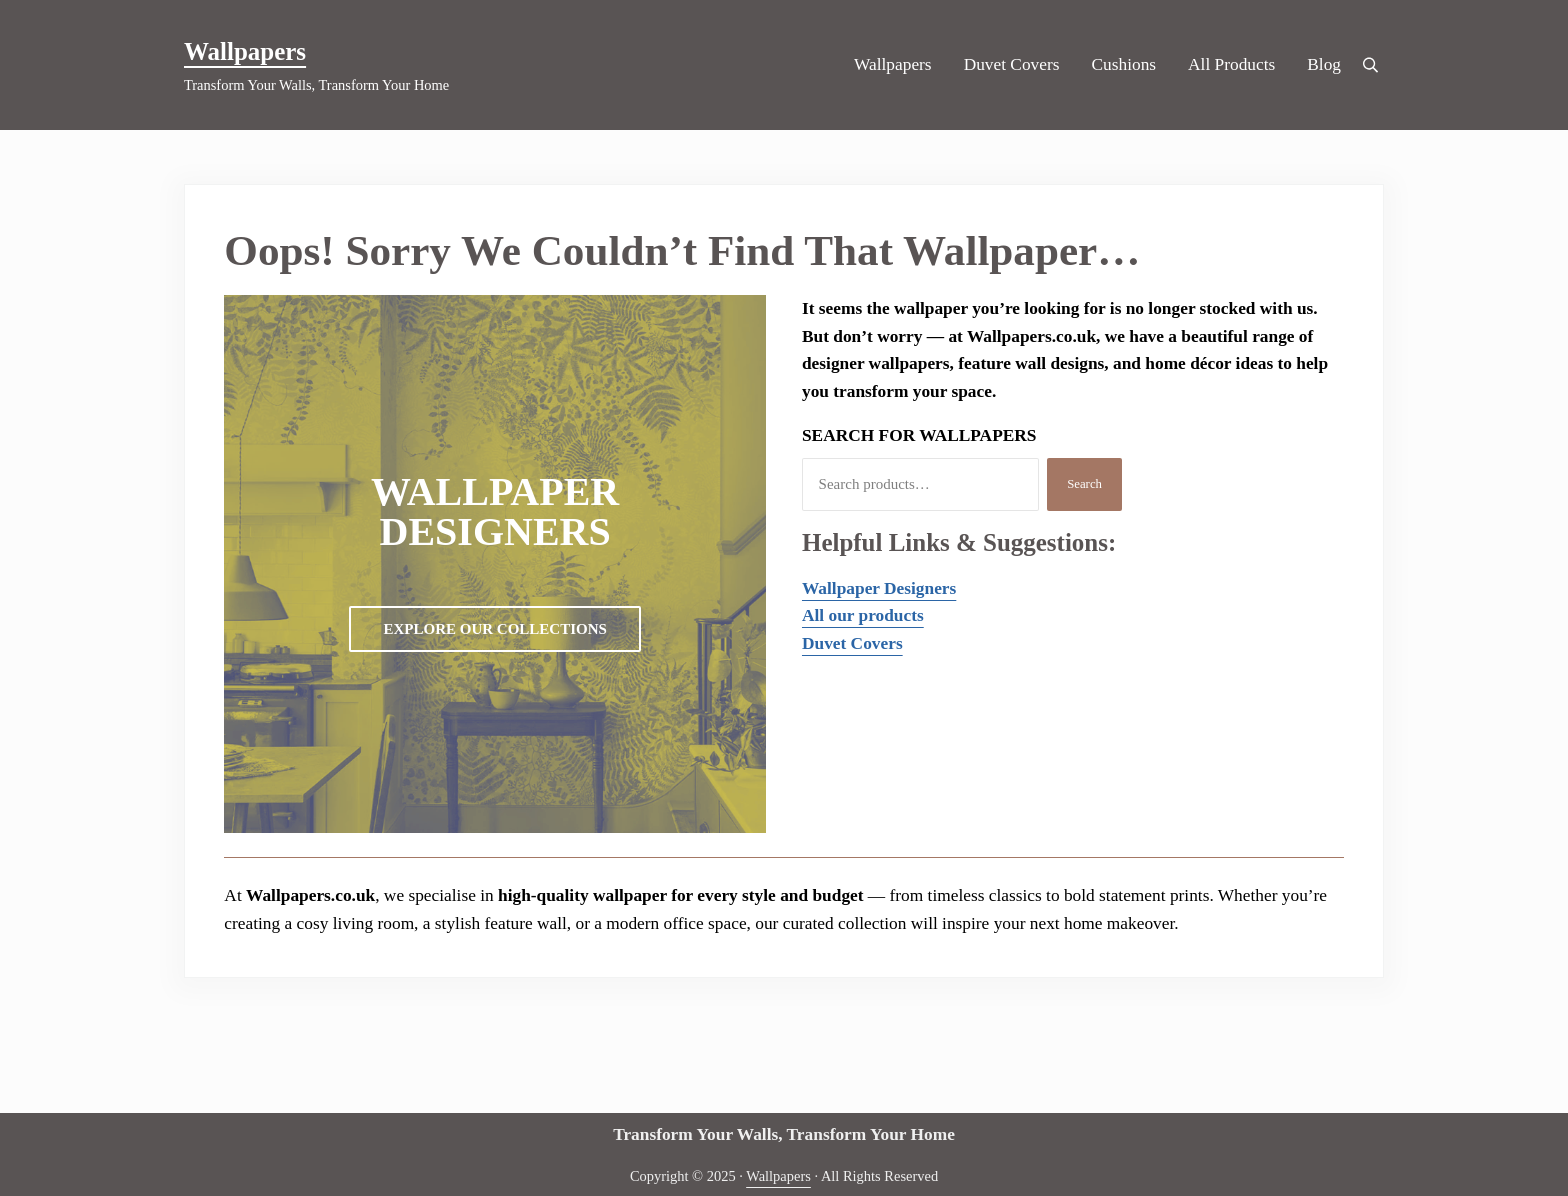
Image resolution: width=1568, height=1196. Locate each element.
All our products (863, 615)
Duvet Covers (852, 643)
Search (1084, 484)
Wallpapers (245, 51)
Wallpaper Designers (879, 588)
